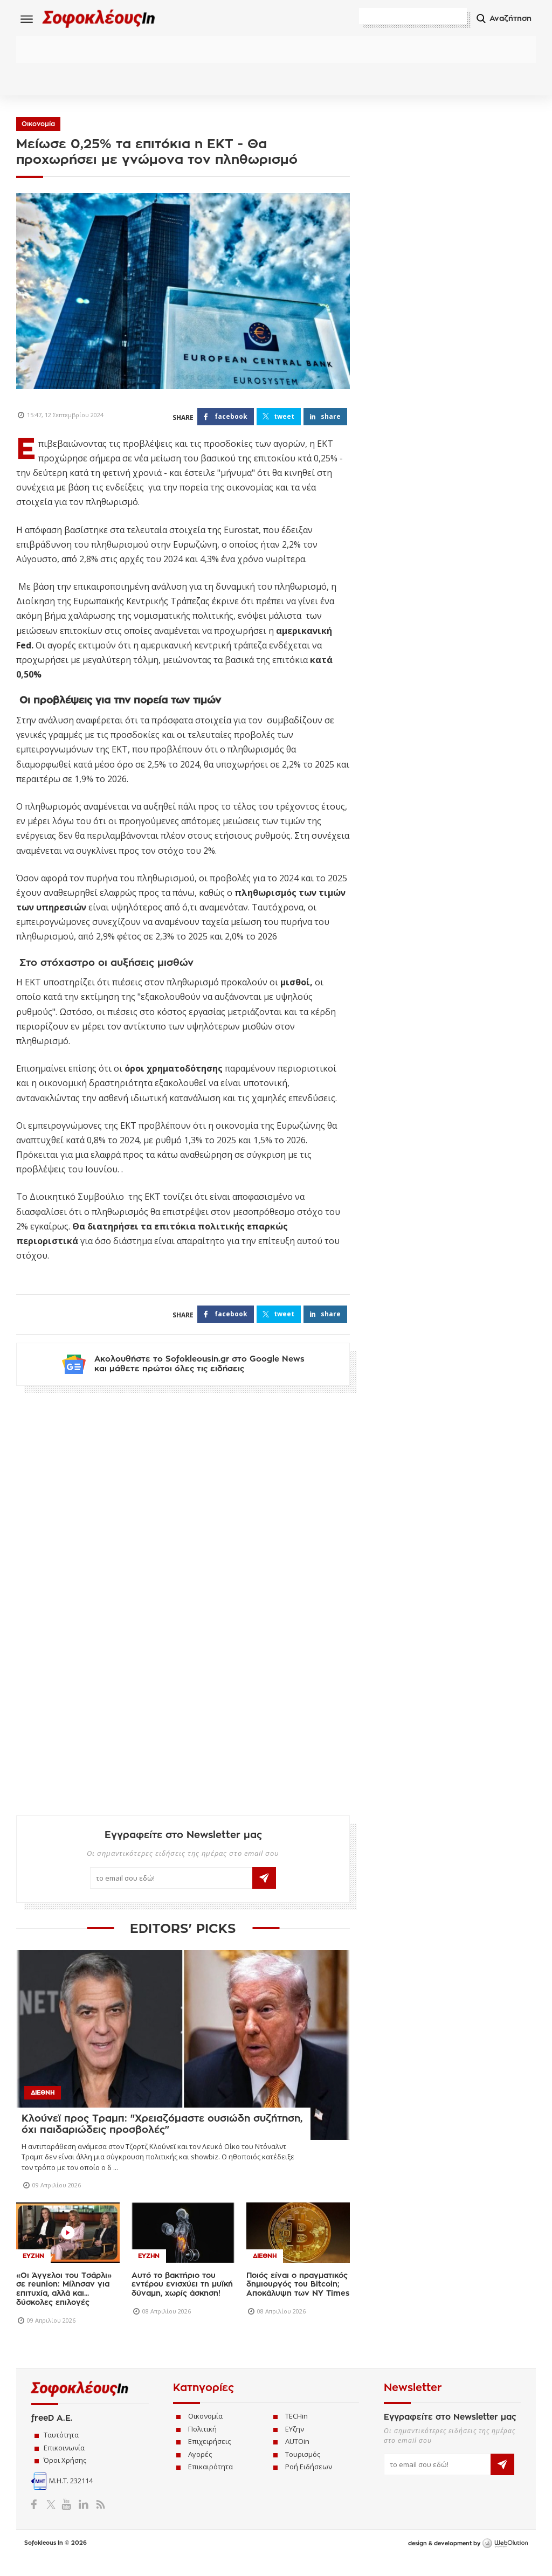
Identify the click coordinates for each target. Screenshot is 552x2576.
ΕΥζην (294, 2445)
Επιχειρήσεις (209, 2457)
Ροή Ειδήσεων (308, 2483)
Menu (27, 19)
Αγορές (200, 2470)
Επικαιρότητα (210, 2483)
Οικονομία (38, 127)
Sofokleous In (112, 19)
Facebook (38, 2520)
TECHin (296, 2432)
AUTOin (297, 2457)
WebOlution (505, 2559)
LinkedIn (83, 2520)
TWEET (284, 419)
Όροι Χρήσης (65, 2476)
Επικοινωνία (64, 2464)
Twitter (53, 2520)
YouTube (68, 2520)
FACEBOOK (231, 419)
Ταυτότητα (61, 2451)
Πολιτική (202, 2445)
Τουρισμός (302, 2470)
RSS (98, 2520)
